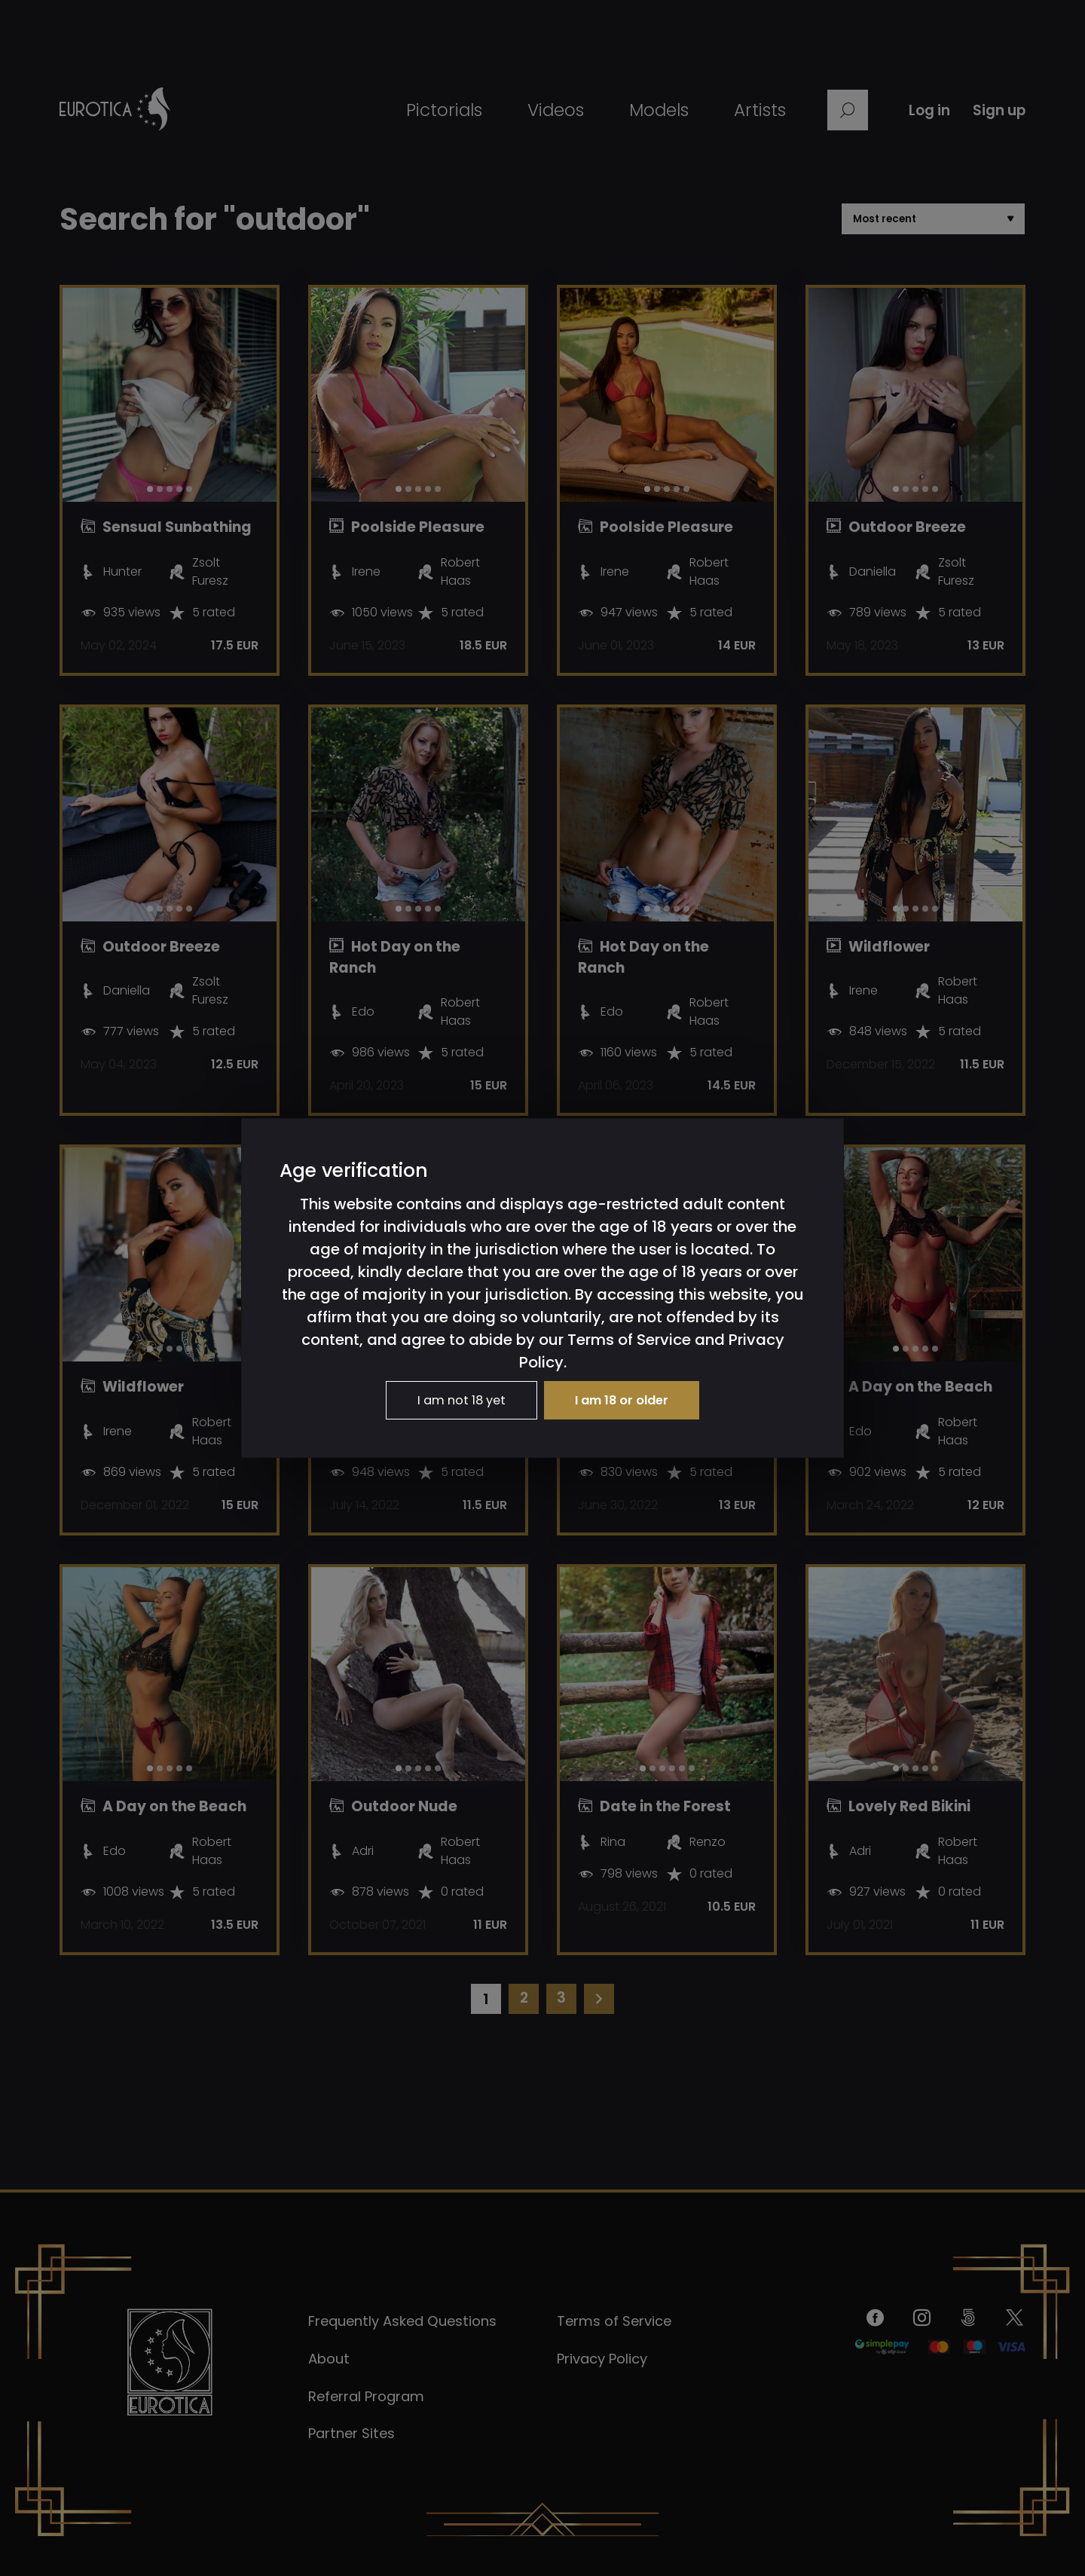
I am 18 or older (630, 1401)
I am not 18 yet (454, 1401)
